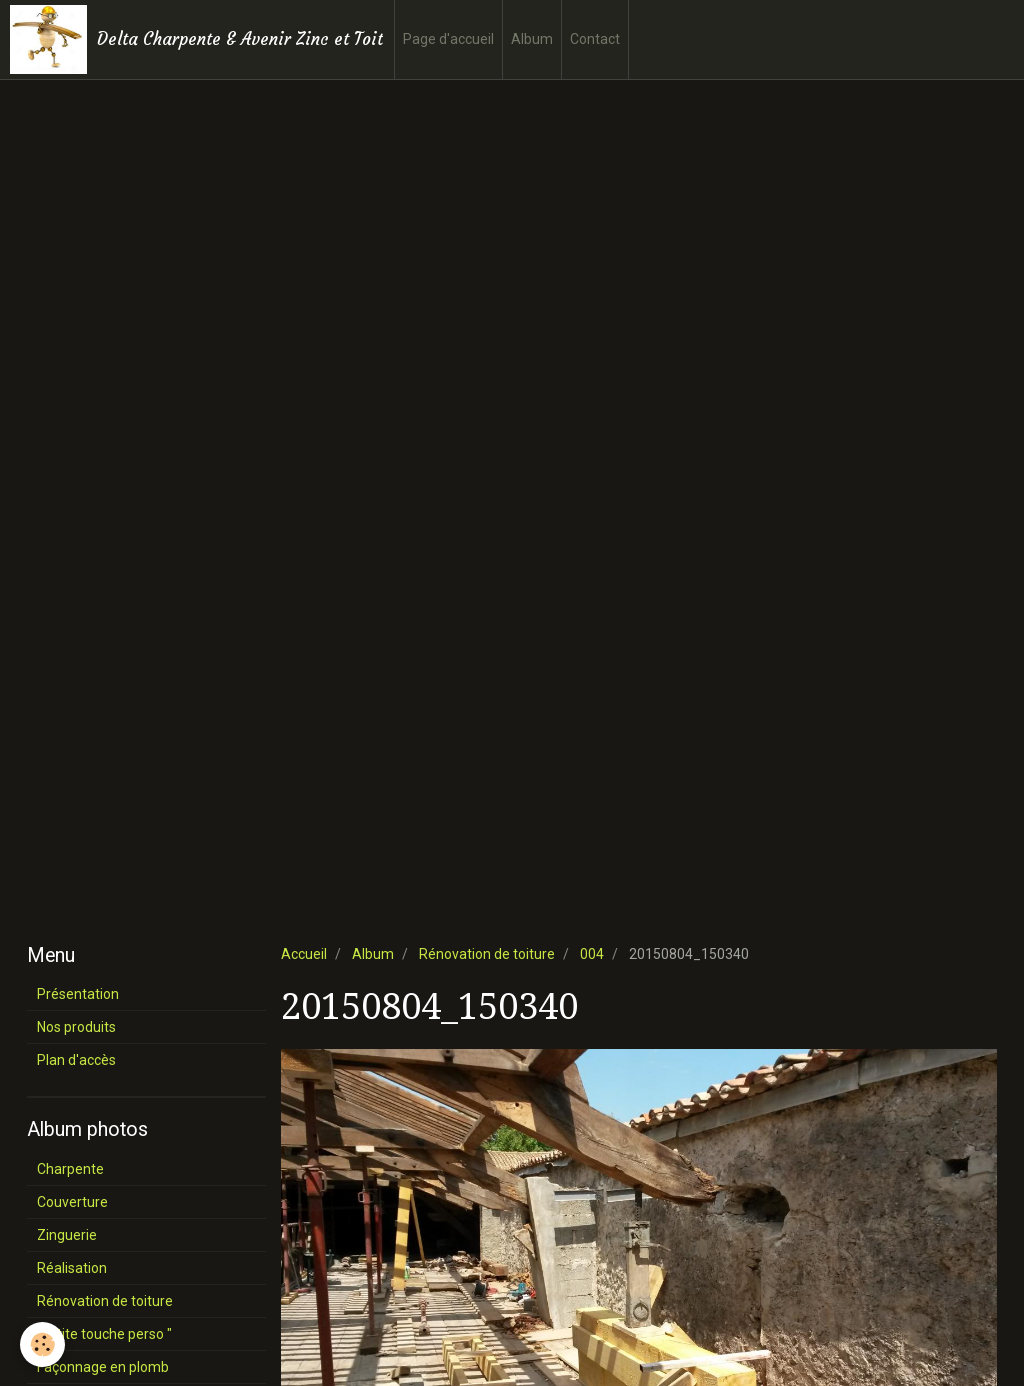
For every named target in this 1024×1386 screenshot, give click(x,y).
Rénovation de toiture (487, 954)
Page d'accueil (448, 39)
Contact (595, 39)
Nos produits (76, 1027)
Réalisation (72, 1268)
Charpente (70, 1169)
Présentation (78, 994)
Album (532, 39)
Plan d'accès (76, 1060)
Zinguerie (67, 1235)
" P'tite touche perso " (104, 1334)
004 (592, 954)
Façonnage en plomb (103, 1367)
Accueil (304, 954)
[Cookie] (42, 1344)
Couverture (72, 1202)
